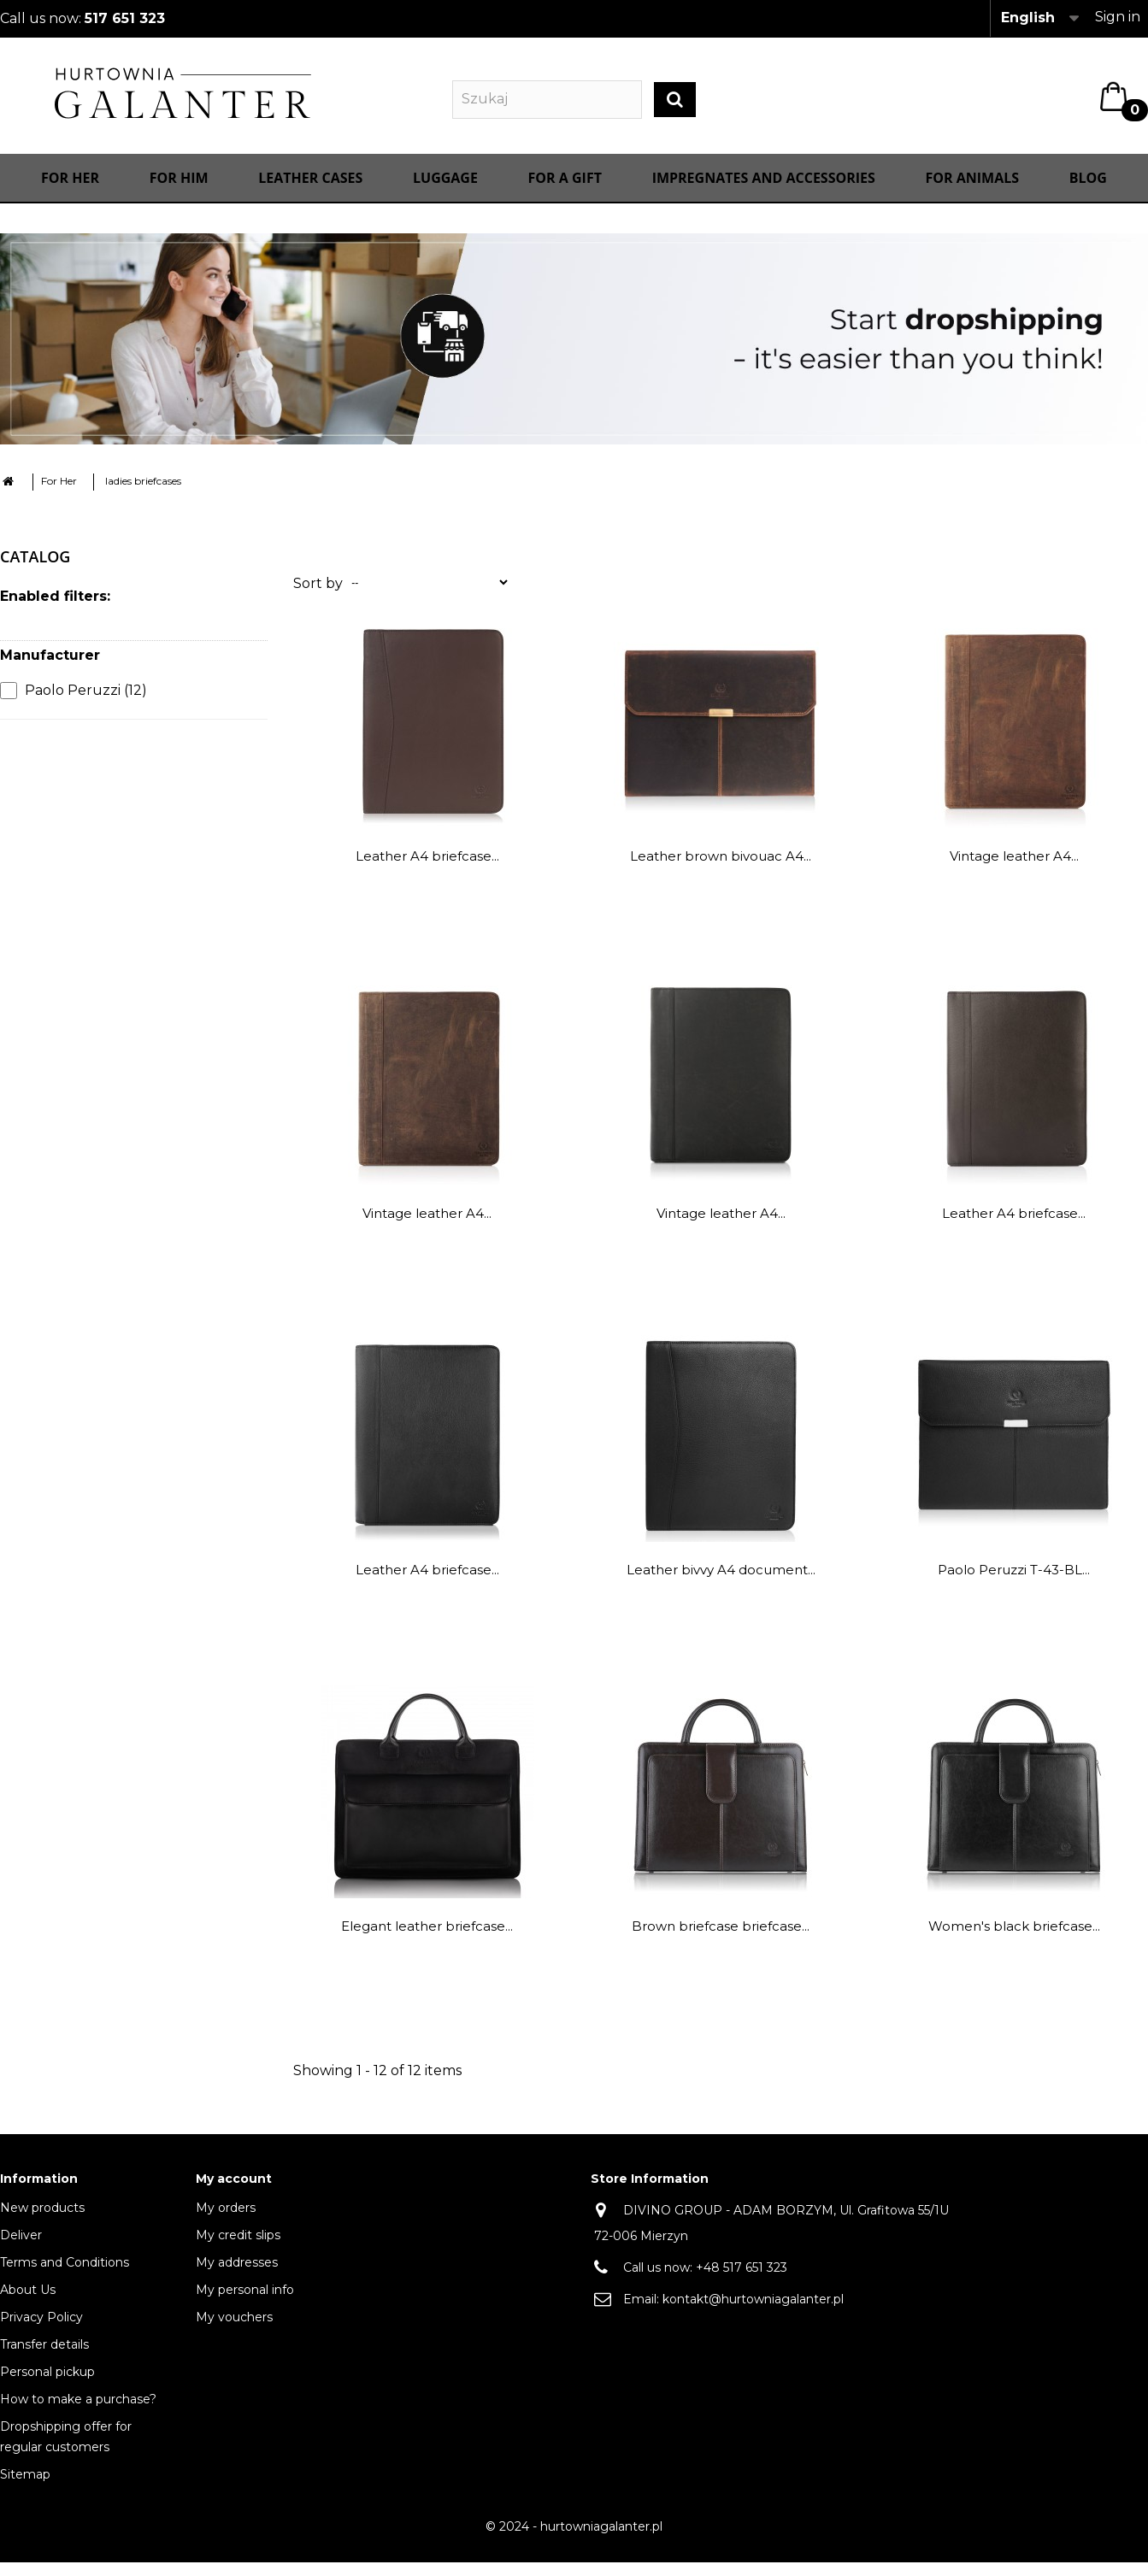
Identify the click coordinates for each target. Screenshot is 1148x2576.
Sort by (318, 599)
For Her (70, 194)
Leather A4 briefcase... (427, 872)
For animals (973, 194)
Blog (1088, 194)
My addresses (237, 2278)
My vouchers (234, 2333)
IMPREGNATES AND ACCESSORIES (763, 194)
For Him (179, 194)
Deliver (21, 2251)
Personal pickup (47, 2388)
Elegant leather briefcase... (427, 1942)
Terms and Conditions (64, 2278)
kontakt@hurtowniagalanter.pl (753, 2315)
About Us (28, 2306)
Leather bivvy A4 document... (721, 1586)
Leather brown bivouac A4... (720, 872)
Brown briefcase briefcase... (720, 1942)
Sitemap (25, 2490)
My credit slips (238, 2251)
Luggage (445, 194)
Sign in (1117, 17)
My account (234, 2195)
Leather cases (310, 194)
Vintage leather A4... (1014, 872)
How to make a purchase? (78, 2415)
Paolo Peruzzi (86, 706)
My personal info (245, 2306)
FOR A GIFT (565, 194)
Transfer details (44, 2360)
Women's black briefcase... (1014, 1942)
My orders (226, 2224)
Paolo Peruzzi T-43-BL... (1014, 1586)
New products (42, 2224)
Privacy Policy (41, 2333)
